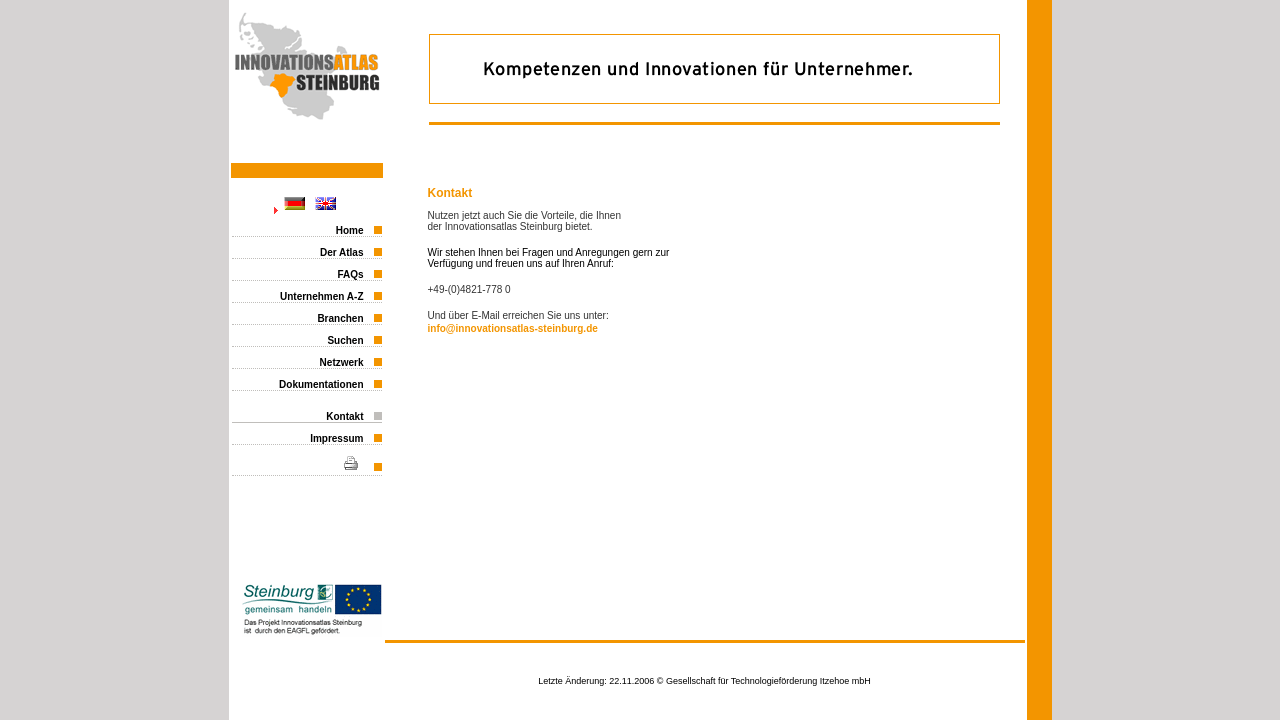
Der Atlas (342, 252)
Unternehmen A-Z (322, 296)
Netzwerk (342, 362)
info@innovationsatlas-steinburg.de (513, 328)
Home (350, 230)
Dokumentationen (321, 384)
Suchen (345, 340)
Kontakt (344, 416)
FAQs (350, 274)
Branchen (340, 318)
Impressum (336, 438)
